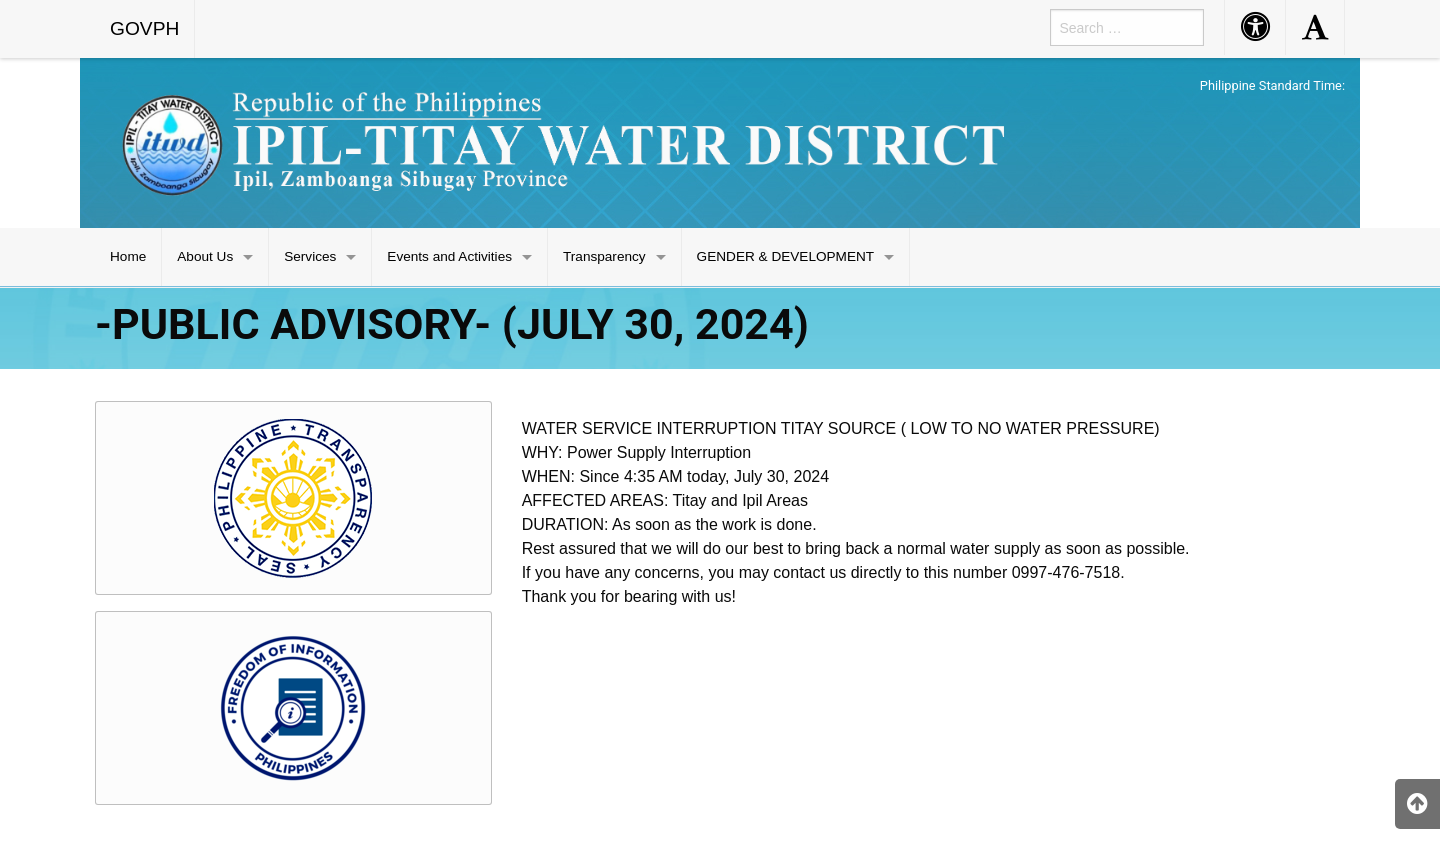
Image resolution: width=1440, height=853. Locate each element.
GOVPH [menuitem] (144, 28)
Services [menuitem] (310, 256)
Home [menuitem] (128, 256)
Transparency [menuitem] (604, 256)
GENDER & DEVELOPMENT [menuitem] (786, 256)
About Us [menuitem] (205, 256)
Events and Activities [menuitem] (449, 256)
